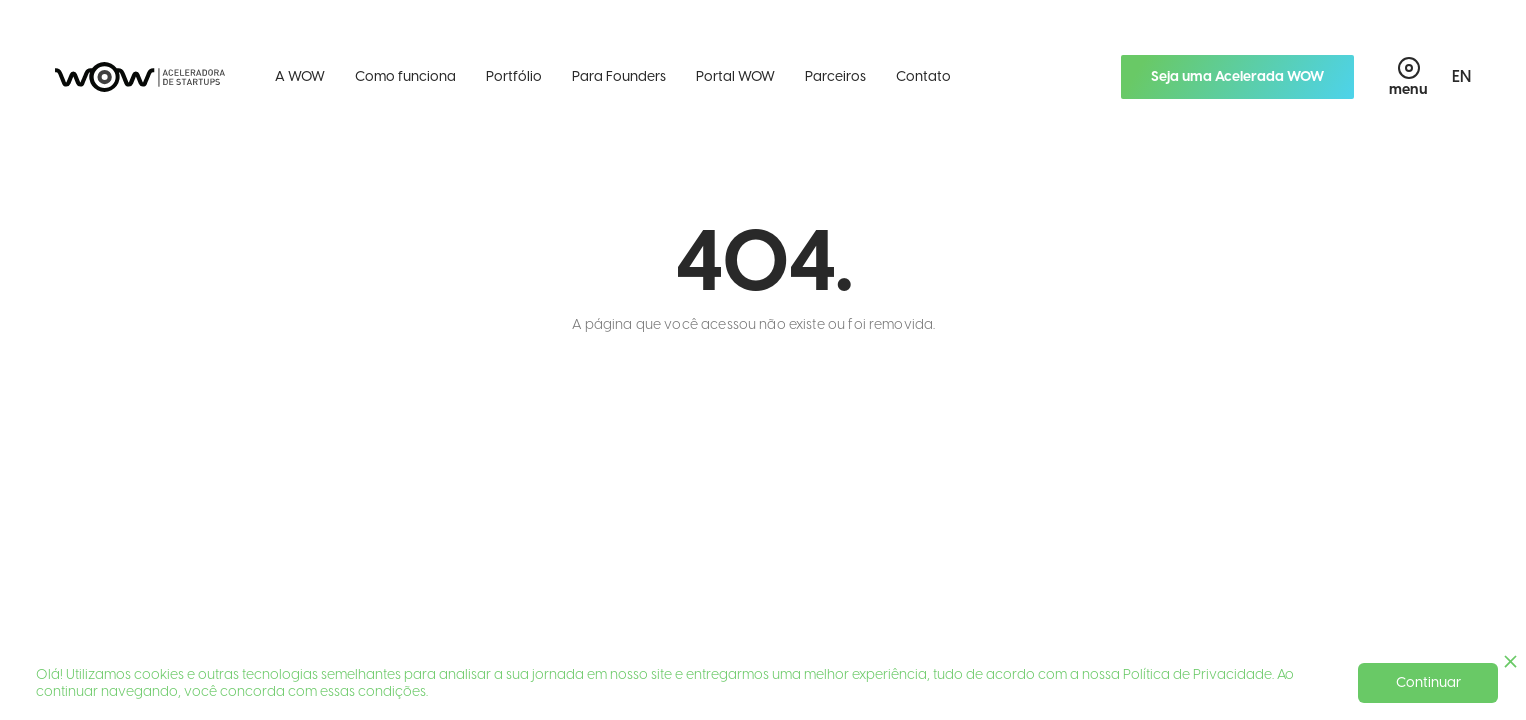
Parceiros (835, 76)
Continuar (1428, 682)
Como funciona (405, 76)
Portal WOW (735, 76)
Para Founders (619, 76)
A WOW (300, 76)
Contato (923, 76)
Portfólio (514, 76)
